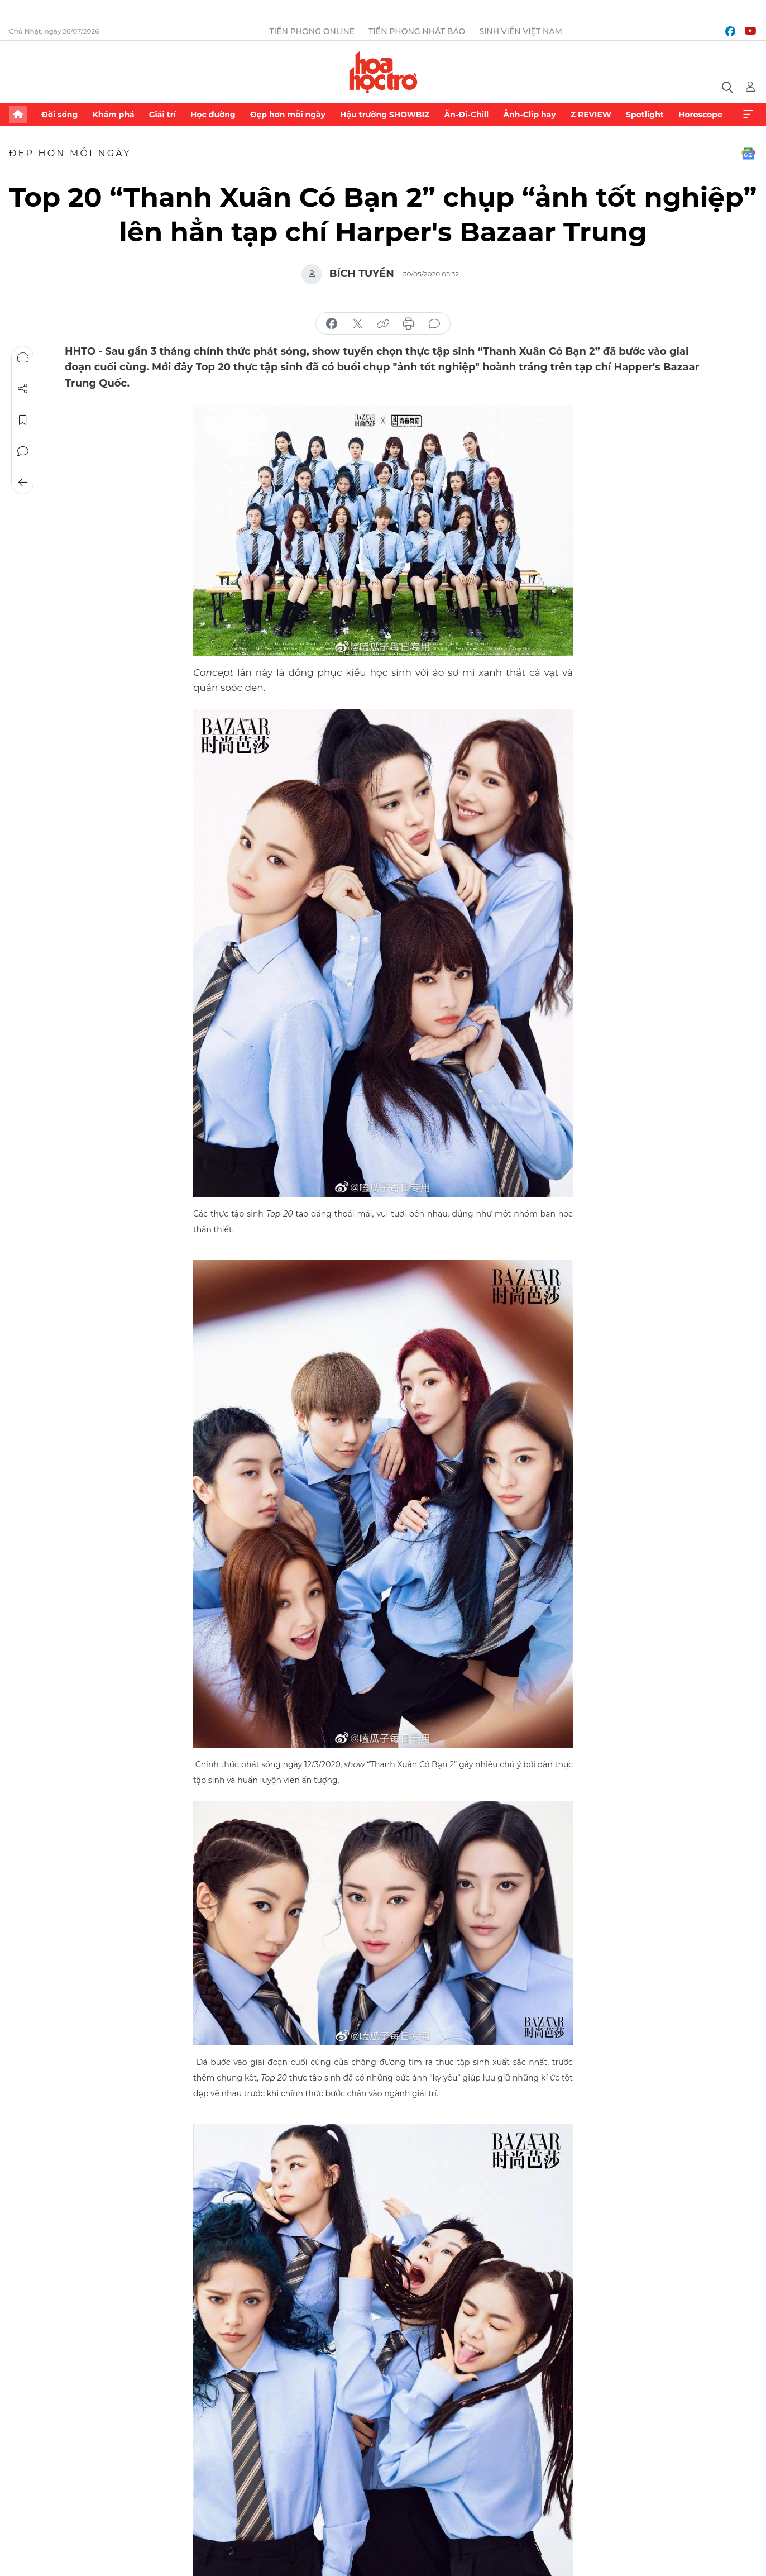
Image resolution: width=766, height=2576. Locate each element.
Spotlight (645, 114)
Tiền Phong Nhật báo (416, 31)
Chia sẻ (23, 388)
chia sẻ (331, 324)
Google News (748, 154)
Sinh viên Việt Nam (520, 31)
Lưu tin (23, 420)
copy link (383, 324)
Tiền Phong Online (312, 31)
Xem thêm (748, 114)
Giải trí (162, 114)
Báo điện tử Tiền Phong (383, 72)
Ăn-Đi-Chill (466, 114)
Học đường (213, 114)
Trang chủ (18, 114)
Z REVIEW (591, 114)
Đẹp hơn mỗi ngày (287, 114)
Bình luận (23, 451)
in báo (408, 324)
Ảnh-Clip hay (529, 114)
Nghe (23, 357)
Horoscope (700, 114)
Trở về (23, 482)
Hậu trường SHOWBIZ (384, 114)
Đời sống (59, 114)
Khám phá (113, 114)
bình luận (434, 324)
